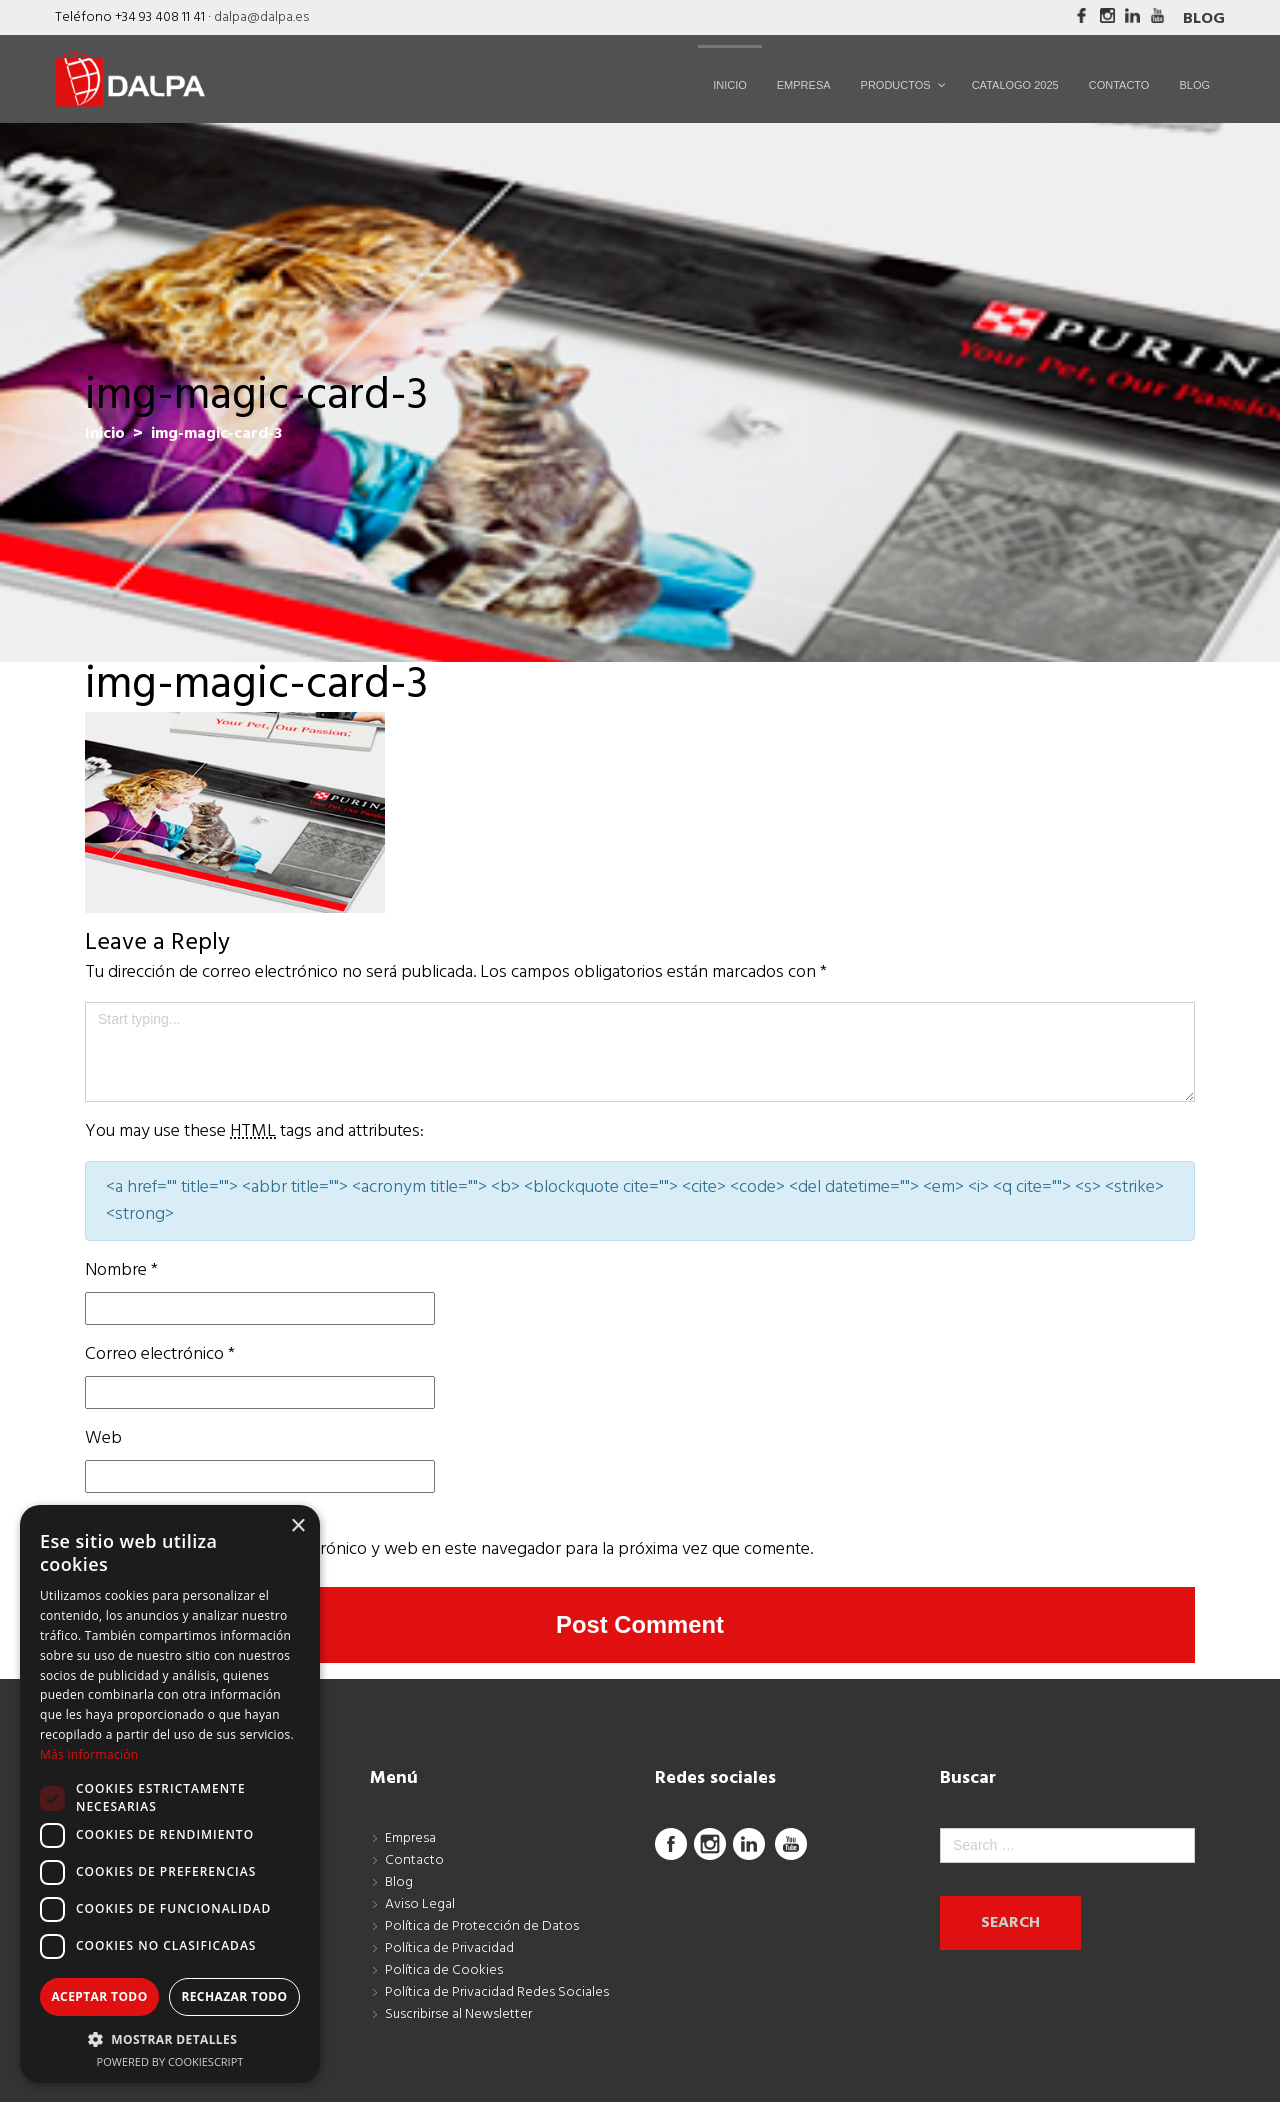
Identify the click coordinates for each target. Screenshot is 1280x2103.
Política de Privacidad (449, 1948)
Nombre (121, 1270)
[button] (170, 2039)
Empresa (410, 1838)
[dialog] (170, 1794)
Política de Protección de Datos (482, 1926)
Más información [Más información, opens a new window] (89, 1754)
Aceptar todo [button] (99, 1996)
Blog (1204, 19)
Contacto (414, 1860)
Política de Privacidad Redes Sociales (497, 1992)
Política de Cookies (444, 1970)
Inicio (105, 434)
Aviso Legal (420, 1904)
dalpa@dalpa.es (261, 17)
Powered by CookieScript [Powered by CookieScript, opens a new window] (170, 2061)
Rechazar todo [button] (234, 1996)
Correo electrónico (160, 1354)
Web (103, 1438)
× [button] (297, 1526)
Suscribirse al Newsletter (458, 2014)
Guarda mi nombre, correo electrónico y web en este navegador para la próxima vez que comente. (449, 1549)
